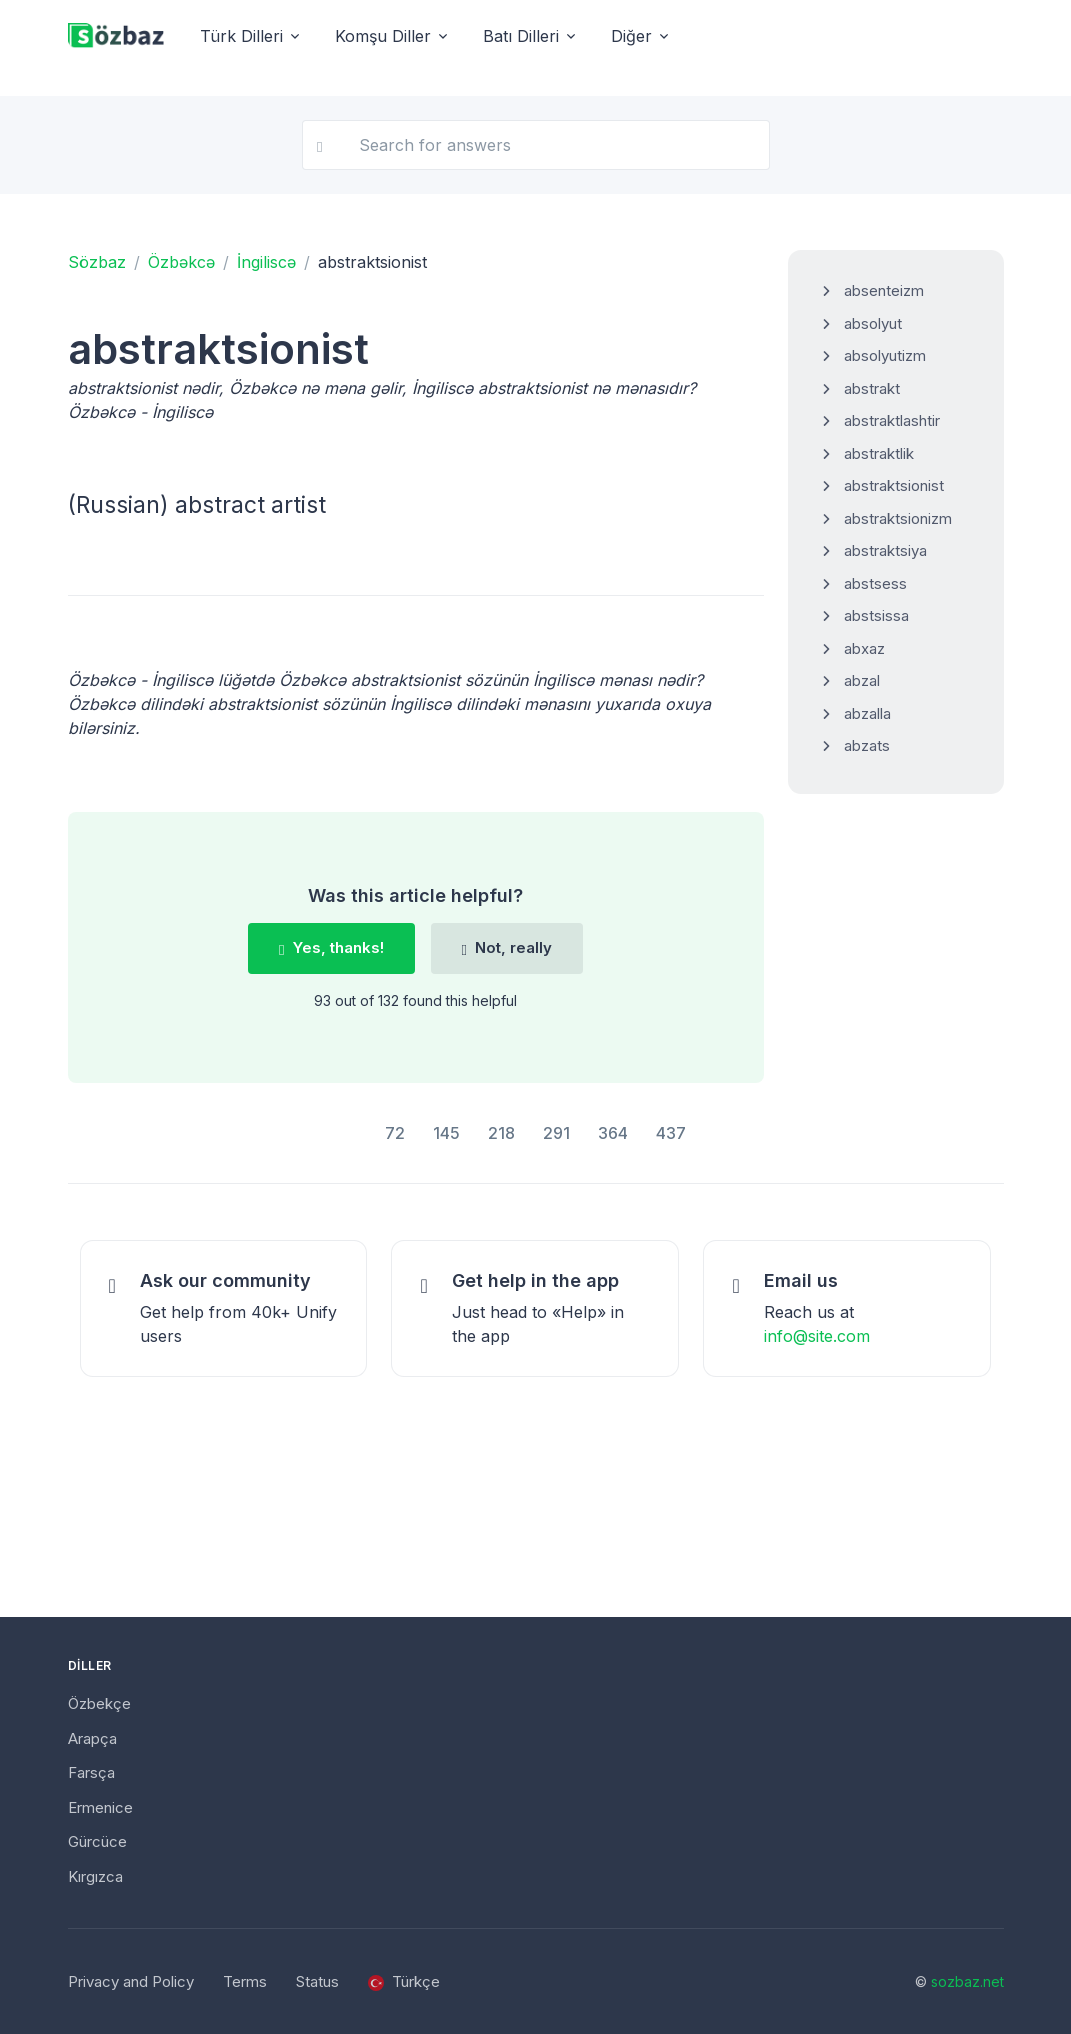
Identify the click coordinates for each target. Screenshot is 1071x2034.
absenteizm (884, 290)
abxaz (864, 648)
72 (395, 1133)
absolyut (873, 323)
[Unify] (116, 36)
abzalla (867, 713)
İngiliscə (266, 262)
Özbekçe (99, 1703)
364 (613, 1133)
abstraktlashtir (892, 420)
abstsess (875, 583)
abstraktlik (879, 453)
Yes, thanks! (331, 947)
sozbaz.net (967, 1981)
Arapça (92, 1738)
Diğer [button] (631, 36)
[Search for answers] (536, 145)
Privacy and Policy (131, 1981)
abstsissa (876, 615)
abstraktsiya (885, 550)
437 (671, 1133)
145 (446, 1133)
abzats (867, 745)
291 (556, 1133)
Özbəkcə (181, 262)
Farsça (91, 1772)
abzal (862, 680)
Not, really (507, 947)
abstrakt (872, 388)
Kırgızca (95, 1876)
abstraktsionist (894, 485)
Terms (245, 1981)
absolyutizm (885, 355)
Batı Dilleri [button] (521, 36)
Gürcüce (97, 1841)
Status (317, 1981)
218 (501, 1133)
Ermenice (100, 1807)
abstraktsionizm (898, 518)
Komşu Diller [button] (383, 36)
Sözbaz (97, 262)
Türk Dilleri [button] (241, 36)
